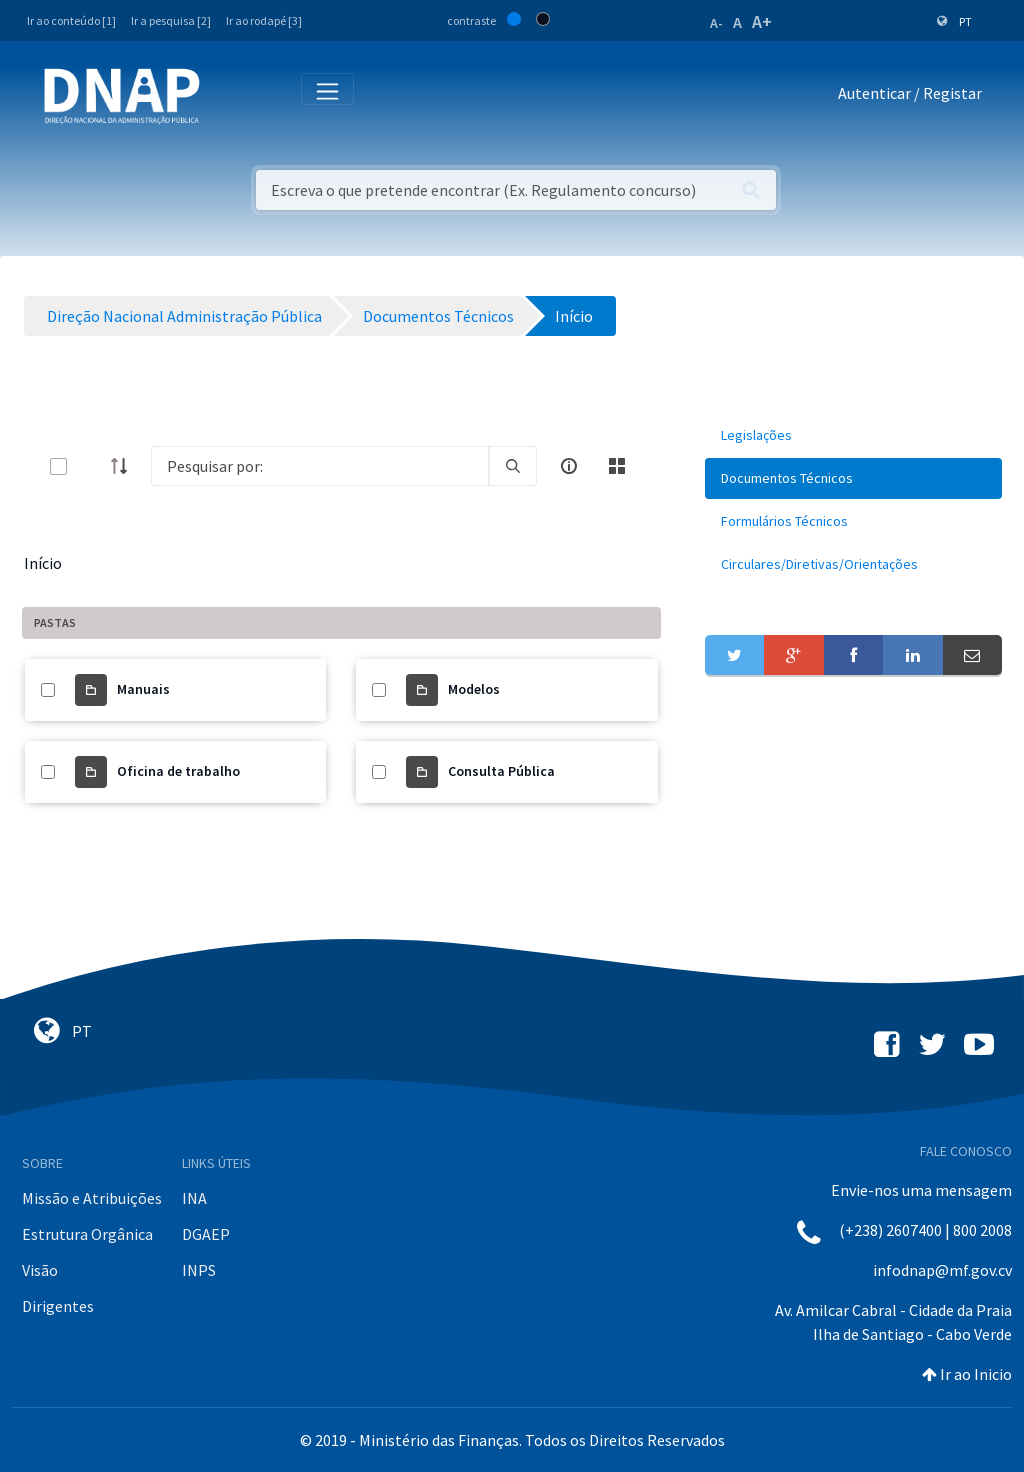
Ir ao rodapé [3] (264, 20)
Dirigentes (58, 1306)
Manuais (143, 689)
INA (194, 1198)
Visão (40, 1270)
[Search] (320, 466)
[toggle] (91, 466)
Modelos (474, 689)
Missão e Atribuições (92, 1198)
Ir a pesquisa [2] (171, 20)
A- (716, 23)
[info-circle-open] (569, 466)
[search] (513, 466)
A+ (762, 21)
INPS (199, 1270)
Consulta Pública (501, 771)
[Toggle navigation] (228, 97)
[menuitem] (853, 435)
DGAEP (206, 1234)
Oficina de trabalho (178, 771)
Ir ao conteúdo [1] (71, 20)
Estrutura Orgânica (87, 1234)
